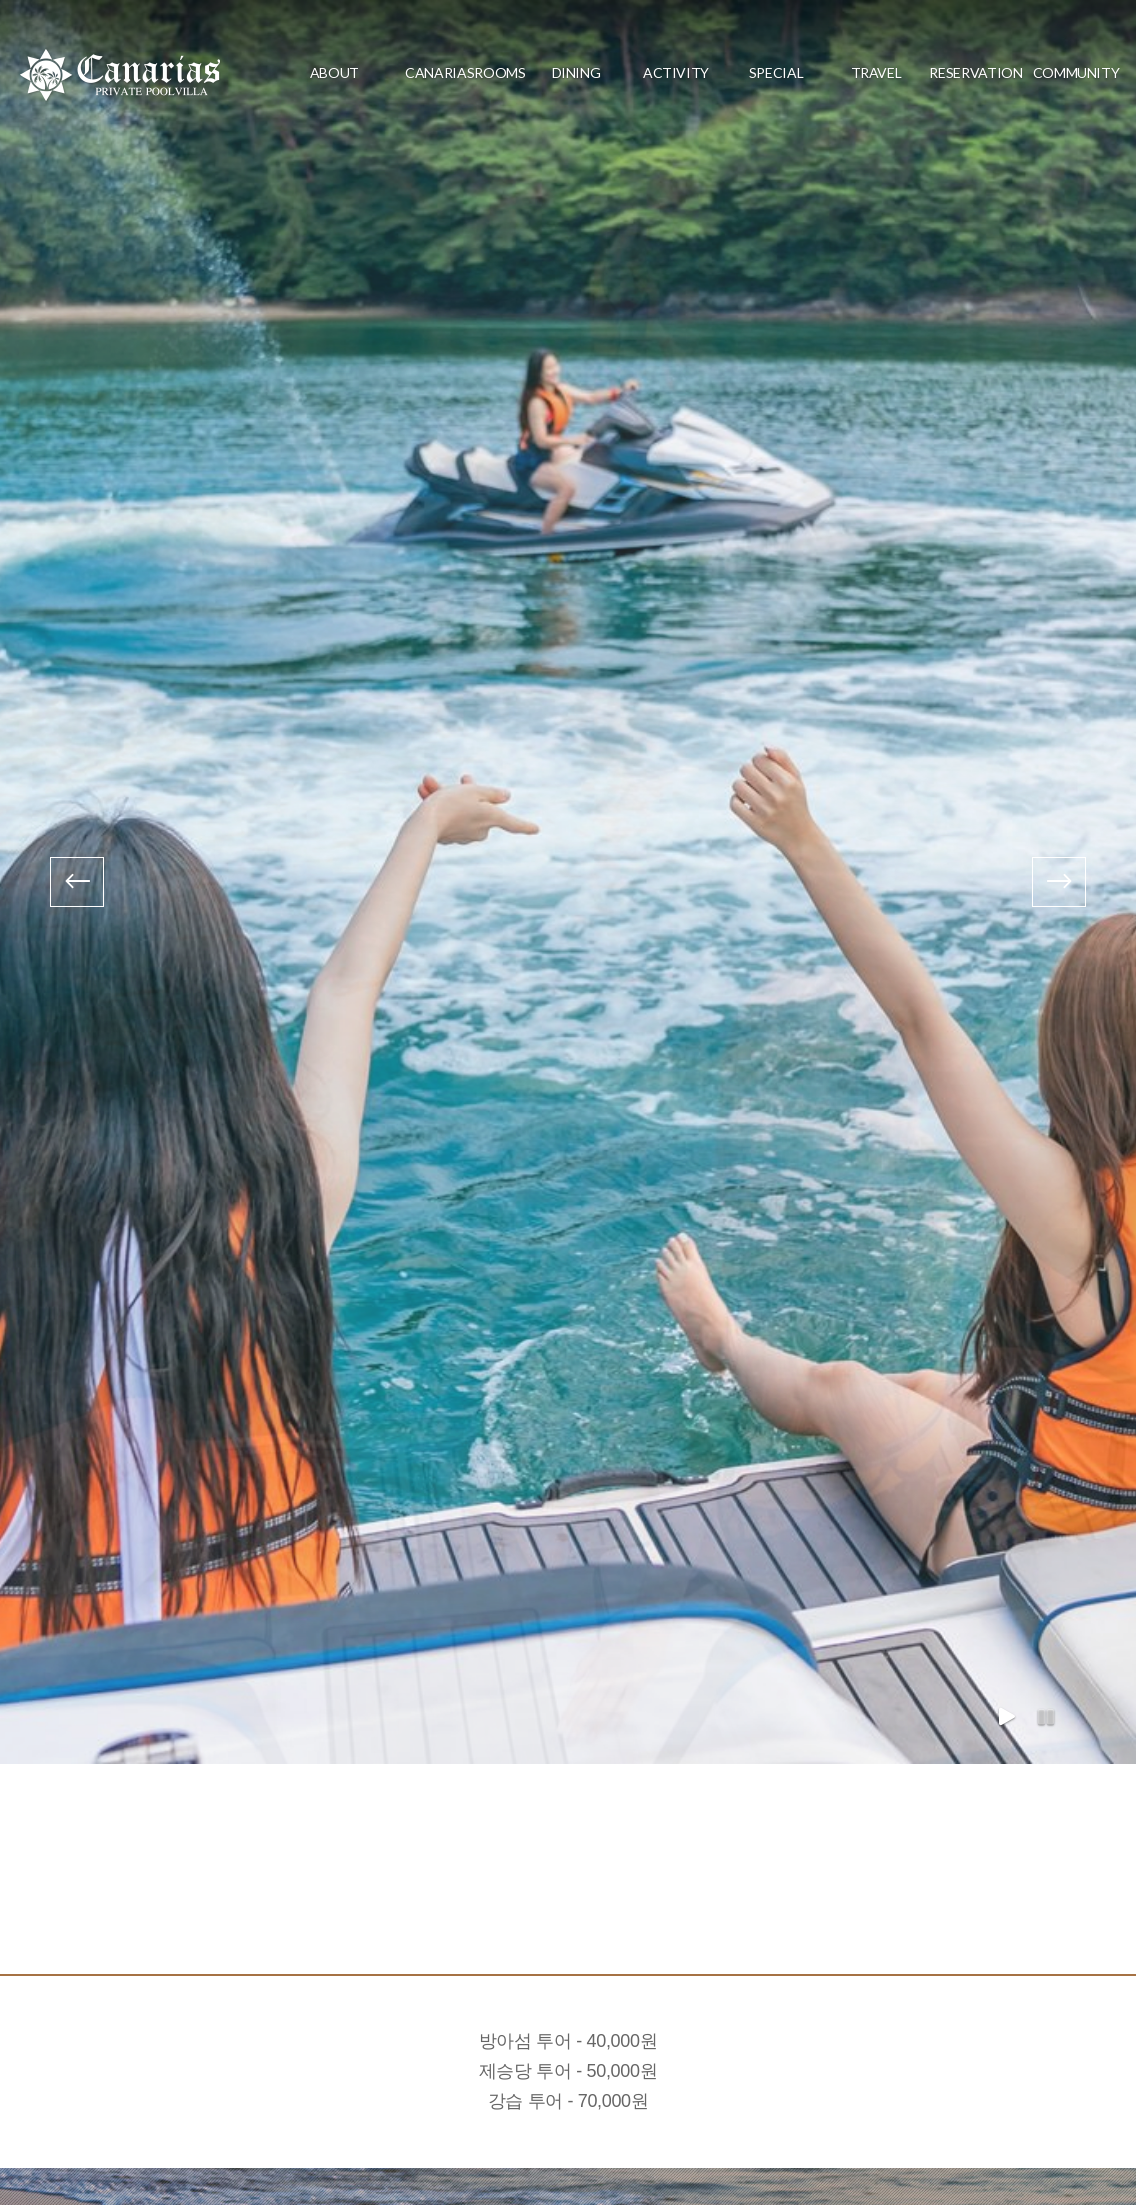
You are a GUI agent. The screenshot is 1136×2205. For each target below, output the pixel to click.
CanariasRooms (455, 72)
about (334, 72)
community (1076, 72)
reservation (975, 72)
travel (876, 72)
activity (676, 72)
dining (576, 72)
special (776, 72)
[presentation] (77, 882)
